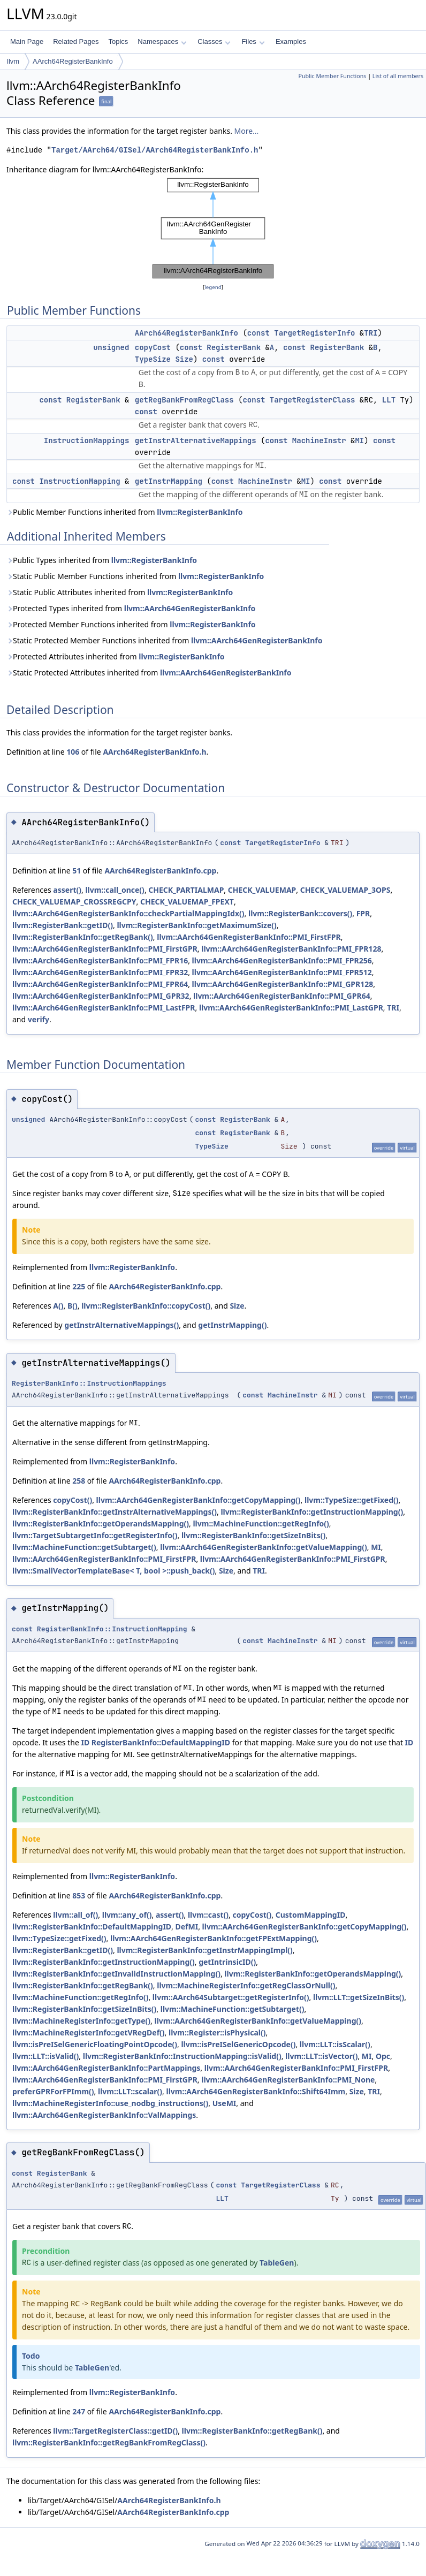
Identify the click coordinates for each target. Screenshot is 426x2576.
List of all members (397, 76)
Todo (31, 2356)
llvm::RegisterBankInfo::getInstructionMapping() (311, 1512)
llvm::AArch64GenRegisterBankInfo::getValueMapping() (263, 1547)
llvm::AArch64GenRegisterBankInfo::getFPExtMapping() (213, 1938)
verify (38, 1019)
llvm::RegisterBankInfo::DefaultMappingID (91, 1926)
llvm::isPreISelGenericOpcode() (238, 2044)
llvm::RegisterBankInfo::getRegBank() (82, 937)
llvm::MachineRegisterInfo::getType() (81, 2021)
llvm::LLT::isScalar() (335, 2044)
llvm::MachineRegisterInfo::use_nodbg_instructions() (110, 2103)
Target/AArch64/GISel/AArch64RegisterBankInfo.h (154, 150)
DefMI (187, 1926)
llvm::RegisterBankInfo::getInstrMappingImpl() (204, 1950)
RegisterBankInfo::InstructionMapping (112, 1628)
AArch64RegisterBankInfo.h (154, 752)
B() (72, 1306)
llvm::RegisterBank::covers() (300, 913)
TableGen (277, 2263)
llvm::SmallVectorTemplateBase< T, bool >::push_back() (113, 1571)
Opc (383, 2056)
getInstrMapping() (232, 1325)
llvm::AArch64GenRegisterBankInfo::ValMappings (104, 2115)
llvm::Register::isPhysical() (217, 2032)
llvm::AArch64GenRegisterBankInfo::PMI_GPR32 (100, 996)
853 (78, 1895)
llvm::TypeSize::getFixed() (352, 1500)
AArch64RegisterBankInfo (73, 61)
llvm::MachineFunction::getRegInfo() (261, 1523)
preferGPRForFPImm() (53, 2091)
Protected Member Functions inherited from (131, 624)
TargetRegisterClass (312, 400)
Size (184, 359)
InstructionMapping (79, 481)
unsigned (111, 347)
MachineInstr (319, 440)
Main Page (26, 41)
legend (213, 287)
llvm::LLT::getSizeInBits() (358, 1997)
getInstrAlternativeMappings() (121, 1325)
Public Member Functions (332, 76)
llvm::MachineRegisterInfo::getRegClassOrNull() (246, 1985)
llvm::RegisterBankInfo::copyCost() (145, 1306)
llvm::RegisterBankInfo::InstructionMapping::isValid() (182, 2056)
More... (246, 131)
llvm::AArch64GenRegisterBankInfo (190, 608)
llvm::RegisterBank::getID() (62, 925)
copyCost (153, 347)
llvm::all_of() (75, 1915)
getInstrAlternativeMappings (195, 440)
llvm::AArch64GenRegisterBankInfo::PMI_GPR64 (281, 996)
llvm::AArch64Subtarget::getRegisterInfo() (231, 1997)
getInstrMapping (168, 481)
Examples (291, 41)
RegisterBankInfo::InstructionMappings (89, 1383)
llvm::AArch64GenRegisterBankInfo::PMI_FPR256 (282, 960)
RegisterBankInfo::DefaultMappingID (161, 1742)
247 (78, 2411)
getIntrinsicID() (227, 1962)
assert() (67, 890)
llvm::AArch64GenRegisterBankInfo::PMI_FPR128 (291, 949)
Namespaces (162, 41)
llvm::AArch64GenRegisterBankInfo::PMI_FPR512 (282, 972)
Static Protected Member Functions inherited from (164, 640)
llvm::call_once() (114, 890)
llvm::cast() (208, 1915)
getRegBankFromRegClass (184, 400)
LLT (388, 400)
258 (78, 1481)
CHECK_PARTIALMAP (186, 890)
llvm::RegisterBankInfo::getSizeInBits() (253, 1535)
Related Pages (75, 41)
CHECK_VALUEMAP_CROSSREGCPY (74, 901)
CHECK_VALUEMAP (262, 890)
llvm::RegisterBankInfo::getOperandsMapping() (100, 1523)
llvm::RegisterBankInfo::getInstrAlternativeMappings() (114, 1512)
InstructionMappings (87, 440)
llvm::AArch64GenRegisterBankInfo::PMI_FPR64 (100, 984)
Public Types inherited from (101, 560)
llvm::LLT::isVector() (321, 2056)
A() (58, 1306)
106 (72, 752)
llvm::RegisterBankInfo (199, 512)
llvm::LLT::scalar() (130, 2091)
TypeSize (153, 359)
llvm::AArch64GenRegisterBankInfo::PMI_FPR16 (100, 960)
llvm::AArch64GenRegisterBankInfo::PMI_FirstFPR (248, 937)
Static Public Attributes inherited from (119, 592)
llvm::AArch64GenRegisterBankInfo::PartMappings (106, 2068)
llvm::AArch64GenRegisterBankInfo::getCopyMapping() (198, 1500)
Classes (214, 41)
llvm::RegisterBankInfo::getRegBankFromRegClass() (109, 2442)
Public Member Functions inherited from (124, 512)
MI (359, 440)
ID (85, 1742)
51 (76, 870)
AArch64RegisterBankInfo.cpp (160, 870)
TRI (370, 333)
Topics (118, 41)
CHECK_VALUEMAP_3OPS (345, 890)
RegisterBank (234, 347)
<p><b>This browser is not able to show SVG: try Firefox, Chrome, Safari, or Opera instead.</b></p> (213, 229)
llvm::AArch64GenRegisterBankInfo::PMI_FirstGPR (104, 949)
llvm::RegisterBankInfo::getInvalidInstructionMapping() (116, 1974)
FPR (363, 913)
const (258, 333)
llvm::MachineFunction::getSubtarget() (84, 1547)
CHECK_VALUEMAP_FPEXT (187, 901)
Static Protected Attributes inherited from (149, 672)
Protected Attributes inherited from (115, 656)
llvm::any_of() (127, 1915)
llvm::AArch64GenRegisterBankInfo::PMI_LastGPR (291, 1007)
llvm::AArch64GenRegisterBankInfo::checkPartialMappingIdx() (128, 913)
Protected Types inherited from (130, 608)
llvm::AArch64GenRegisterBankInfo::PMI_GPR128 (283, 984)
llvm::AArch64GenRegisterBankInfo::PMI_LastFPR (103, 1007)
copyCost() (72, 1500)
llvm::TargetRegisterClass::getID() (115, 2431)
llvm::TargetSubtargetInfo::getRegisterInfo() (95, 1535)
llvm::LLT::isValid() (45, 2056)
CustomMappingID (311, 1915)
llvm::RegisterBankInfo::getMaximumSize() (196, 925)
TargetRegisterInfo (314, 333)
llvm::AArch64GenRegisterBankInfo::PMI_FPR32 (100, 972)
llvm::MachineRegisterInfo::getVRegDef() (88, 2032)
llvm (13, 61)
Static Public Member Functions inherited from (135, 576)
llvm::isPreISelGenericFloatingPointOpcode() (94, 2044)
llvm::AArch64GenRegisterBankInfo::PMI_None (288, 2080)
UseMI (224, 2103)
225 (78, 1286)
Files (252, 41)
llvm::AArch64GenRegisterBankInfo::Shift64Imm (255, 2091)
